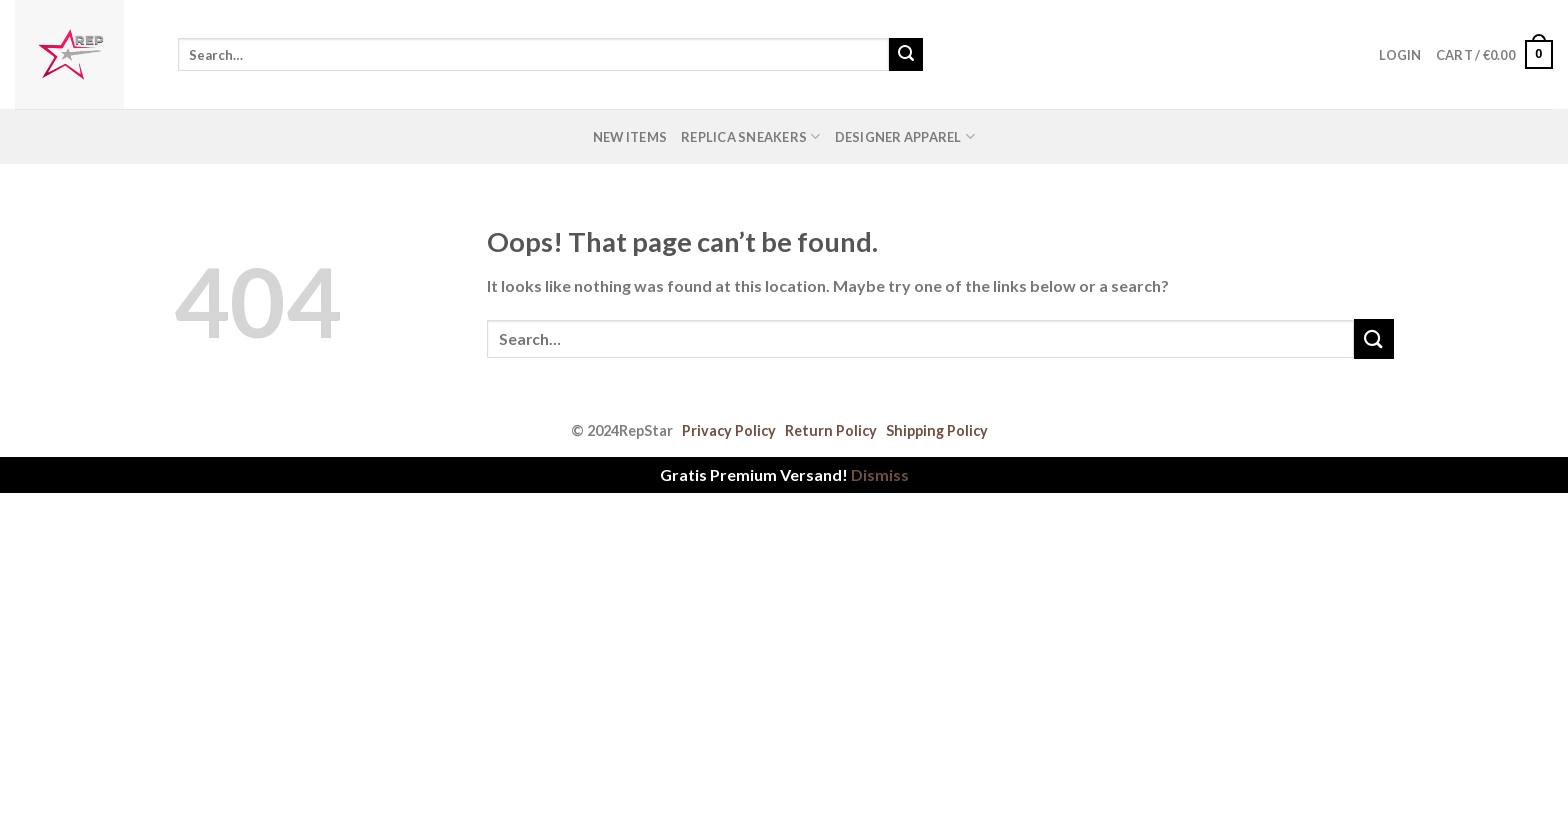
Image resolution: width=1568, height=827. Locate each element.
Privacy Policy (729, 430)
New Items (630, 137)
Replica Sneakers (751, 136)
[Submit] (906, 55)
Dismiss (880, 474)
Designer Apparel (905, 136)
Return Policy (831, 430)
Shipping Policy (937, 430)
